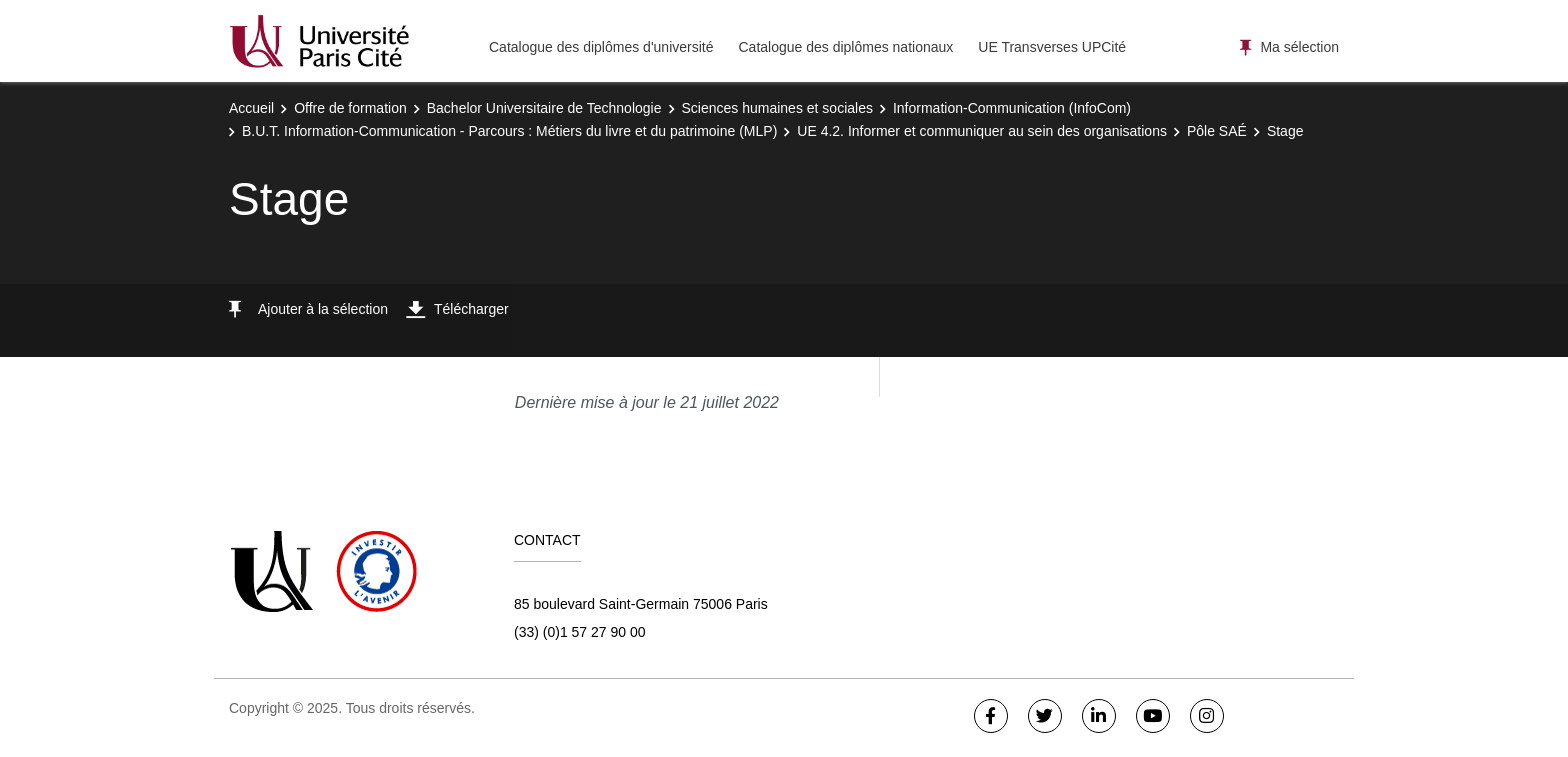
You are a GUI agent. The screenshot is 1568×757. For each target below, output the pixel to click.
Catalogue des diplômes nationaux (845, 47)
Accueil (251, 108)
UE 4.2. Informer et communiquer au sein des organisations (982, 131)
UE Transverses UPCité (1052, 47)
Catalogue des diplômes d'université (601, 47)
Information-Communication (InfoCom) (1012, 108)
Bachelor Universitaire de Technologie (544, 108)
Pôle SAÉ (1217, 131)
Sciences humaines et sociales (777, 108)
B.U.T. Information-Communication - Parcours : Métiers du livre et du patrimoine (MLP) (509, 131)
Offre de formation (350, 108)
